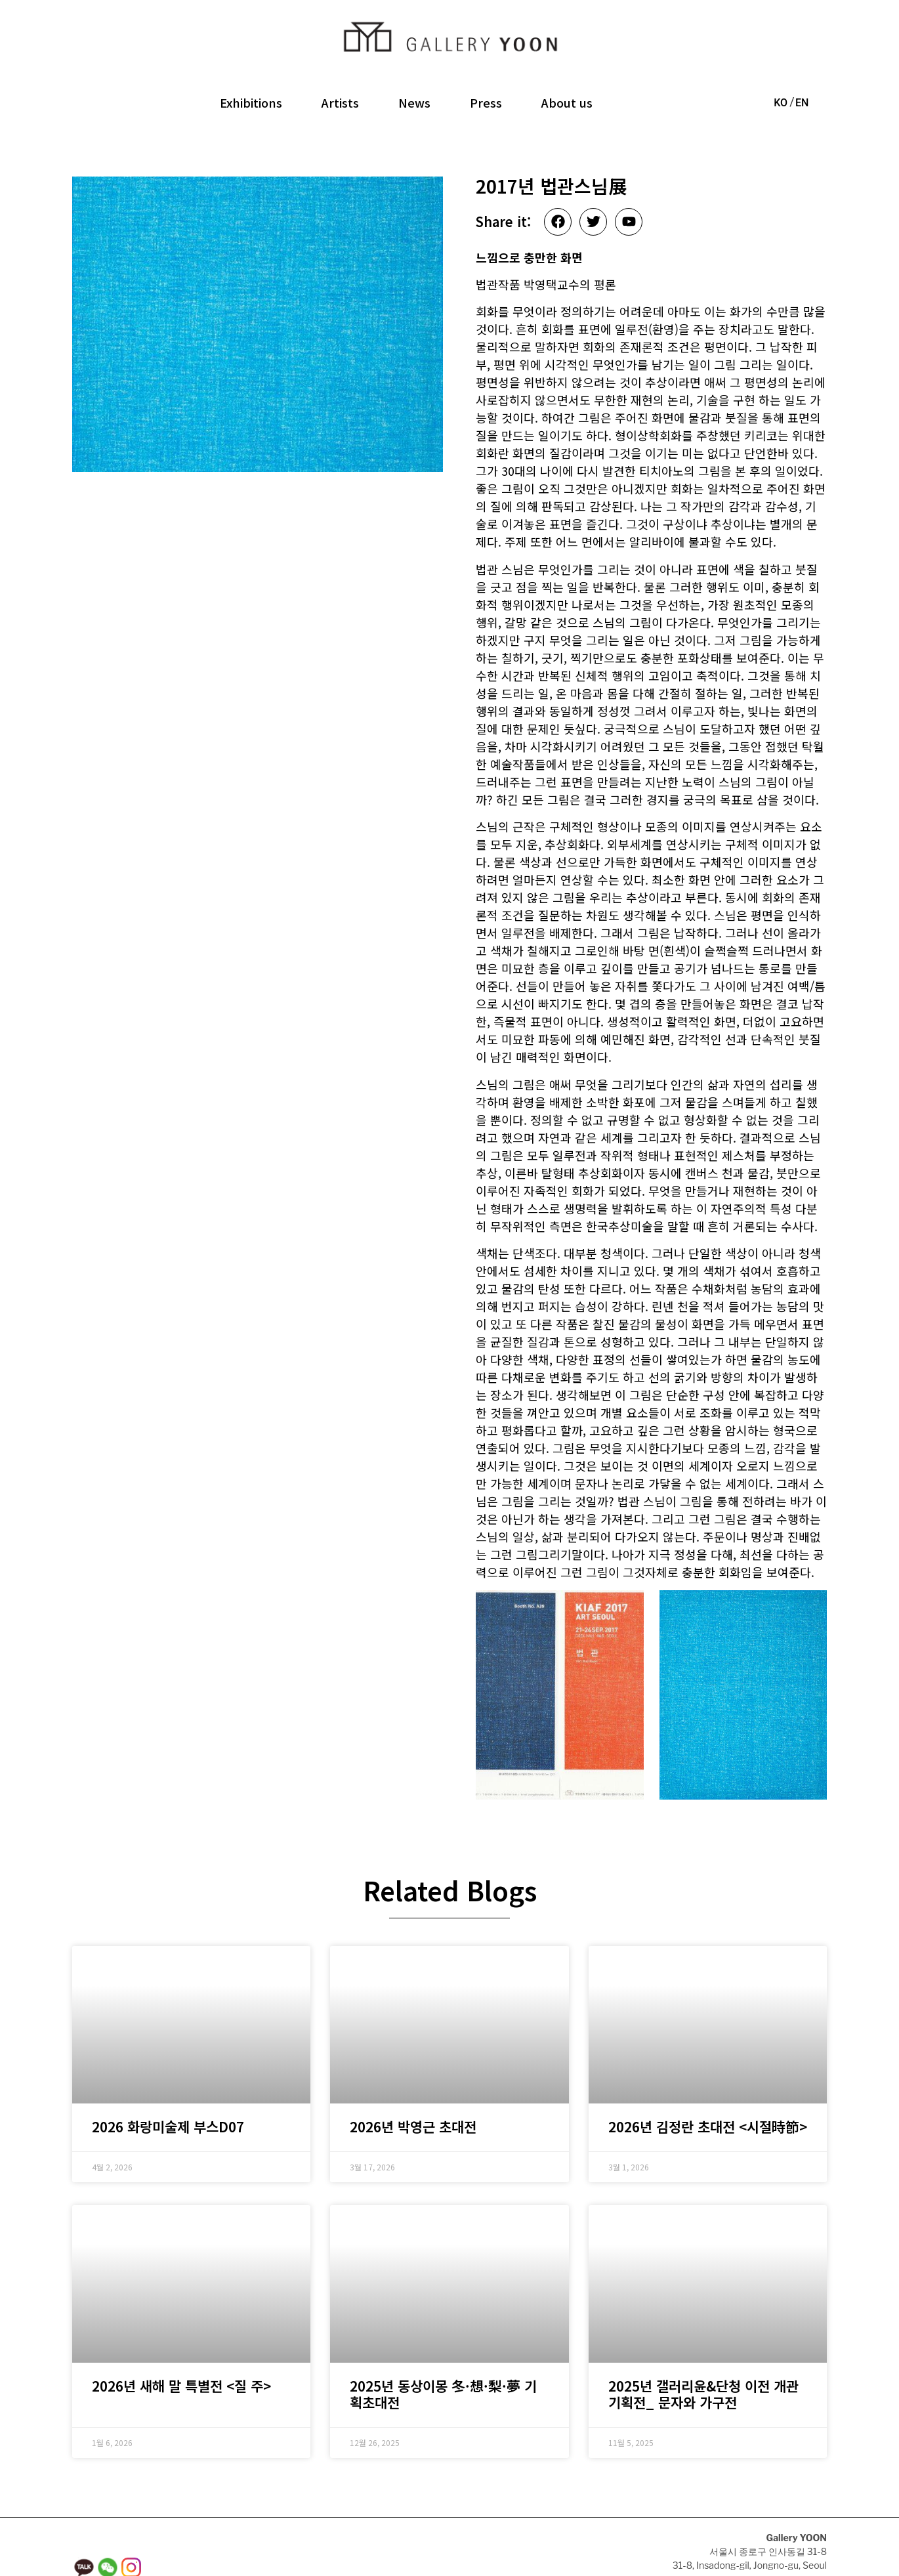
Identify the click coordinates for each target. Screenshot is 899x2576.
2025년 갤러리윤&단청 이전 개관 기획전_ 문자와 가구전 (703, 2352)
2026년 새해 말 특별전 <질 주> (181, 2344)
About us (567, 102)
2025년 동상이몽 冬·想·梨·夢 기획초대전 (443, 2352)
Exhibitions (251, 102)
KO (780, 102)
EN (801, 102)
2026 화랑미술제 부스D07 (168, 2085)
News (414, 102)
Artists (340, 102)
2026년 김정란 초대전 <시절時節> (707, 2085)
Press (486, 102)
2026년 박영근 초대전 (413, 2085)
